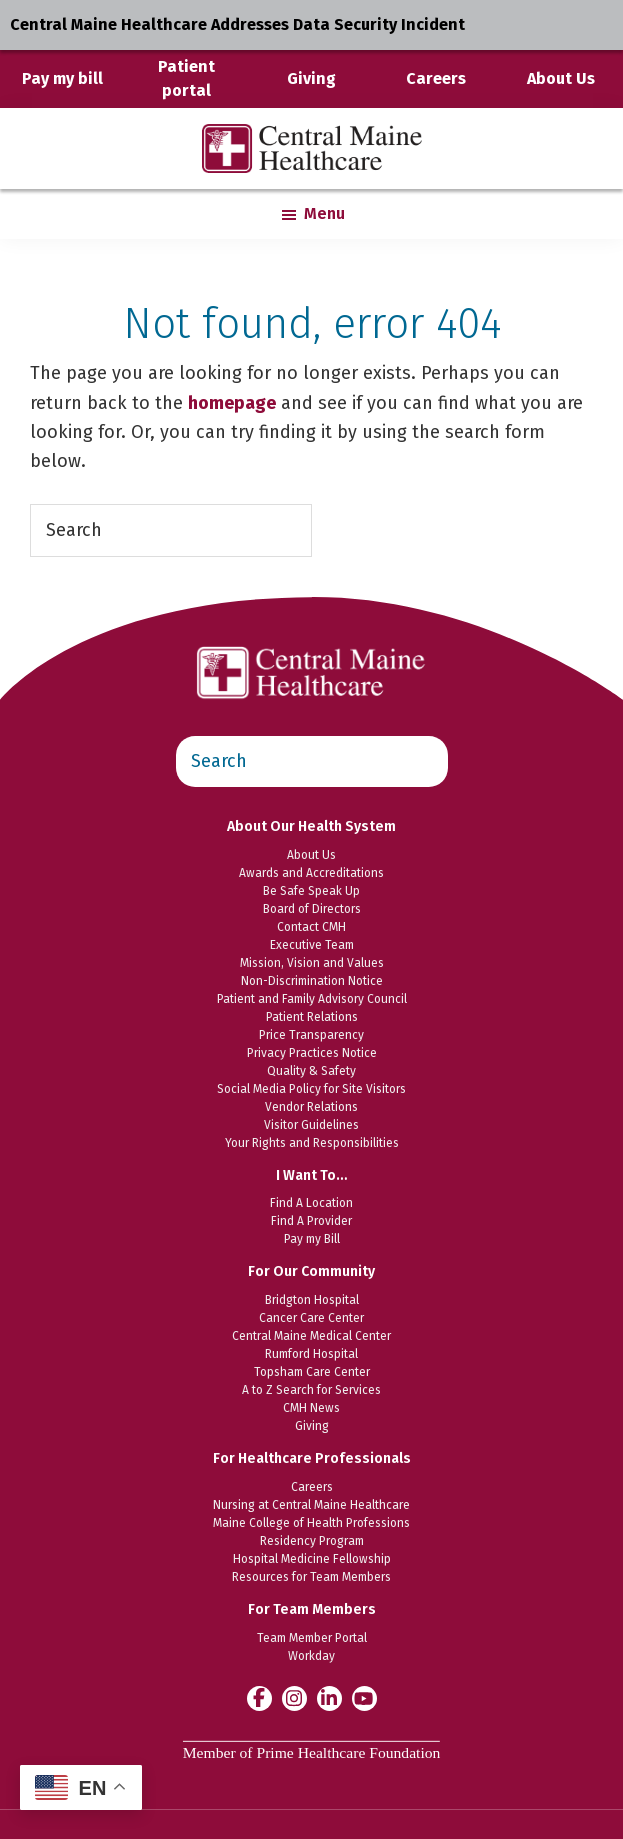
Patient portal (186, 78)
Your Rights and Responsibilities (312, 1143)
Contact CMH (311, 927)
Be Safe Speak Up (311, 891)
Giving (311, 78)
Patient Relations (312, 1017)
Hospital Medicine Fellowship (312, 1559)
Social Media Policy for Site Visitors (311, 1089)
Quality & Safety (311, 1071)
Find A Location (311, 1203)
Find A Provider (311, 1221)
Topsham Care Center (312, 1372)
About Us (561, 78)
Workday (311, 1656)
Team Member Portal (312, 1638)
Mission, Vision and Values (312, 963)
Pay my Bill (312, 1239)
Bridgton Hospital (312, 1300)
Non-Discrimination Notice (312, 981)
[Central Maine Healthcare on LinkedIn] (329, 1697)
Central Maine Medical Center (311, 1336)
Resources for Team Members (311, 1577)
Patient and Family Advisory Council (312, 999)
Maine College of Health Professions (311, 1523)
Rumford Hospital (311, 1354)
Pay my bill (62, 78)
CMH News (311, 1408)
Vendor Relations (311, 1107)
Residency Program (312, 1541)
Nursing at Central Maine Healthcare (311, 1505)
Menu (324, 213)
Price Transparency (311, 1035)
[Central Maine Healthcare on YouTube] (364, 1697)
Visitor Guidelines (311, 1125)
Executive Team (312, 945)
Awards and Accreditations (311, 873)
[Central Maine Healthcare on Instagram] (294, 1697)
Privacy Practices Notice (312, 1053)
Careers (436, 78)
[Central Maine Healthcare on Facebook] (259, 1698)
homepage (232, 403)
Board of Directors (312, 909)
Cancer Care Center (311, 1318)
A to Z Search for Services (311, 1390)
